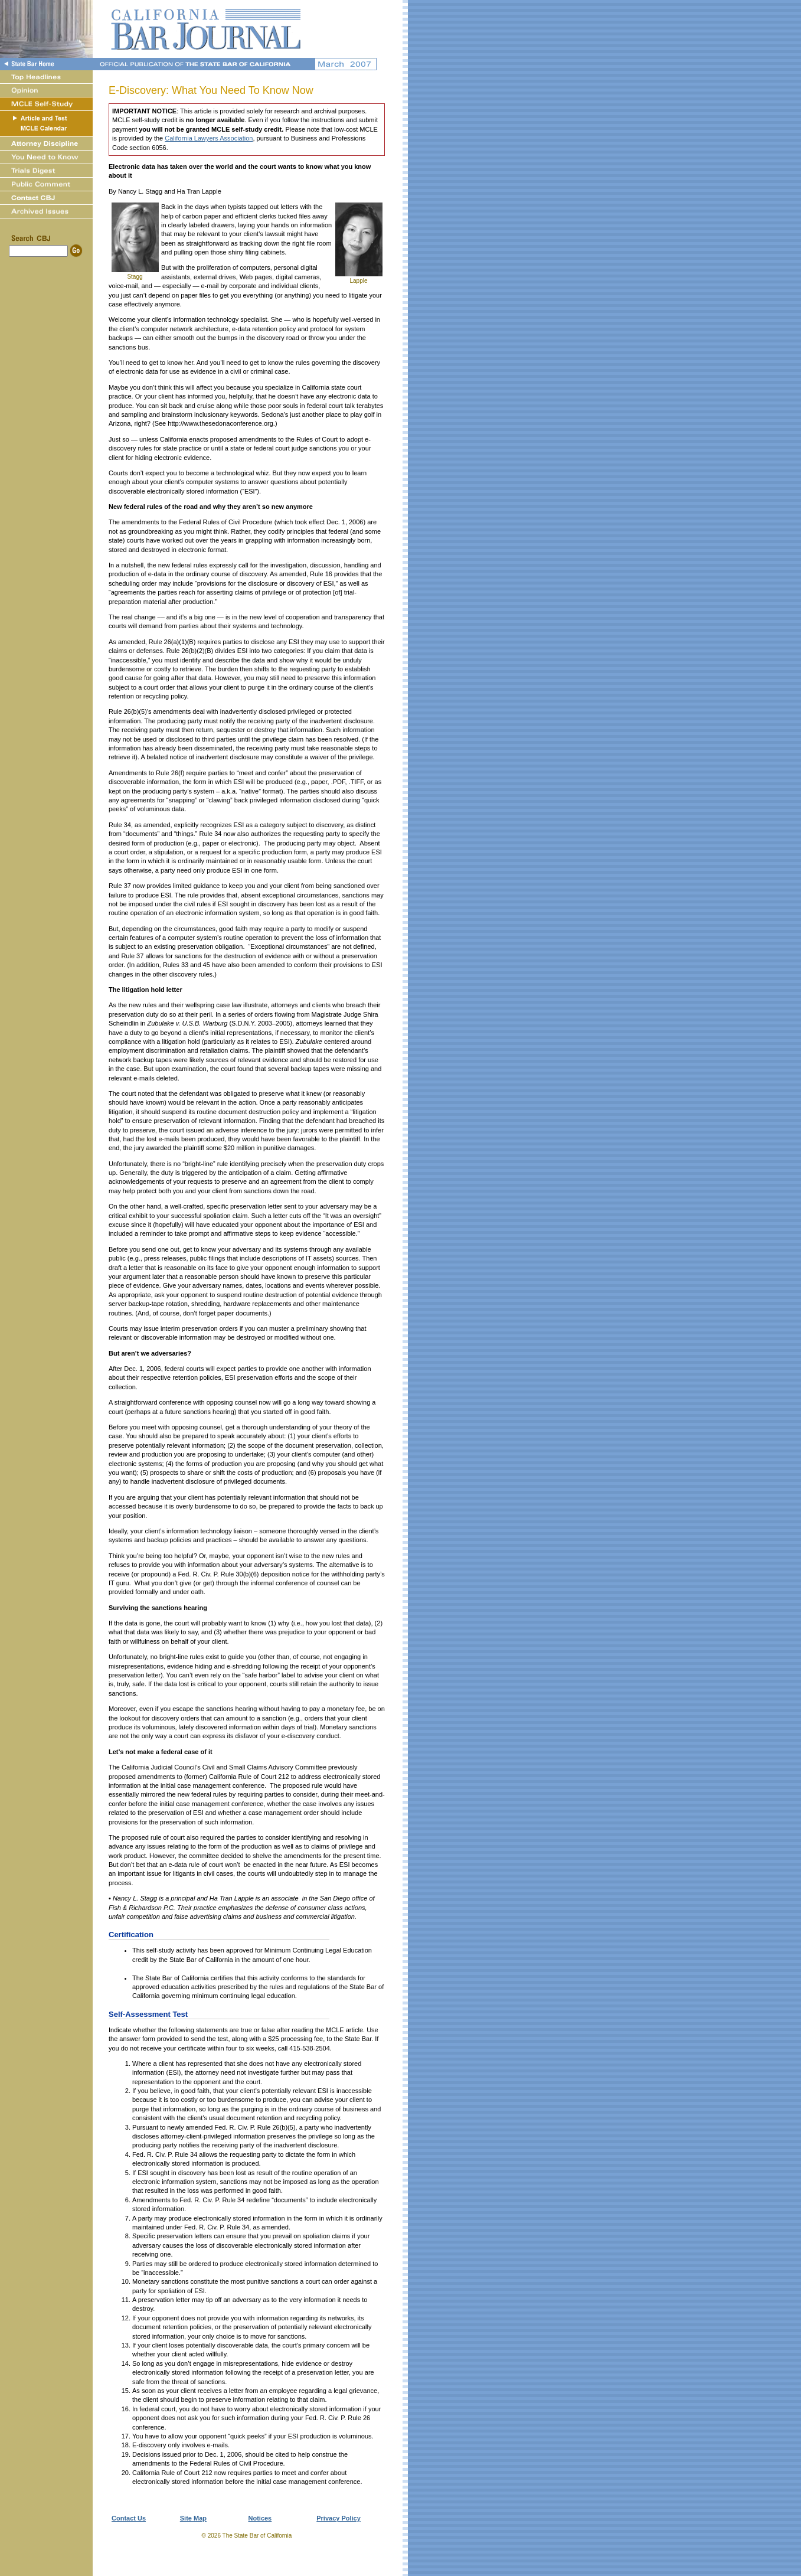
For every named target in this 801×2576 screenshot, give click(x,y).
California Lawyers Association (209, 138)
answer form (137, 2038)
